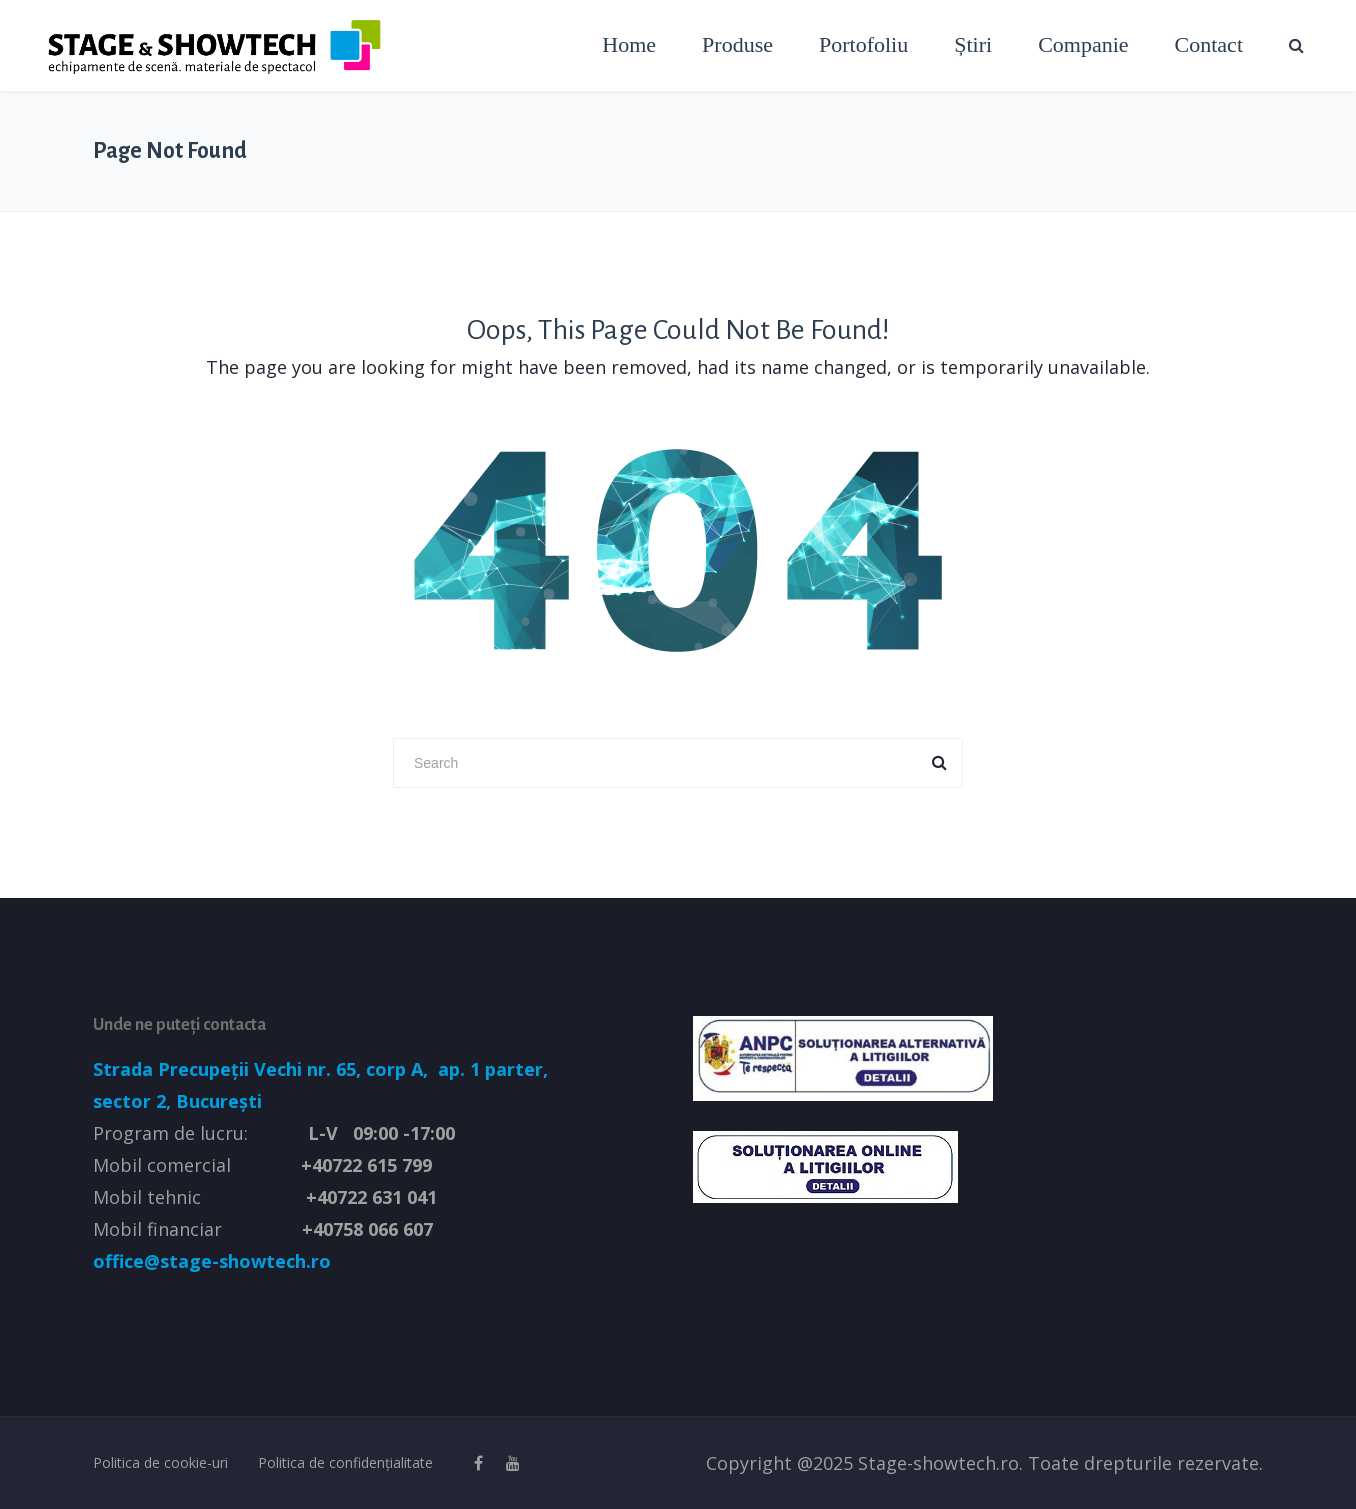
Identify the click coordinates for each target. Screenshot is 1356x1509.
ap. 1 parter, (490, 1069)
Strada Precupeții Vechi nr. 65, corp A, (263, 1069)
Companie (1083, 44)
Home (629, 44)
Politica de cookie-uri (160, 1462)
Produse (737, 44)
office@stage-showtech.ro (212, 1261)
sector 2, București (177, 1101)
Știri (973, 44)
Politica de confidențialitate (345, 1462)
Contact (1209, 44)
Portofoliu (863, 44)
